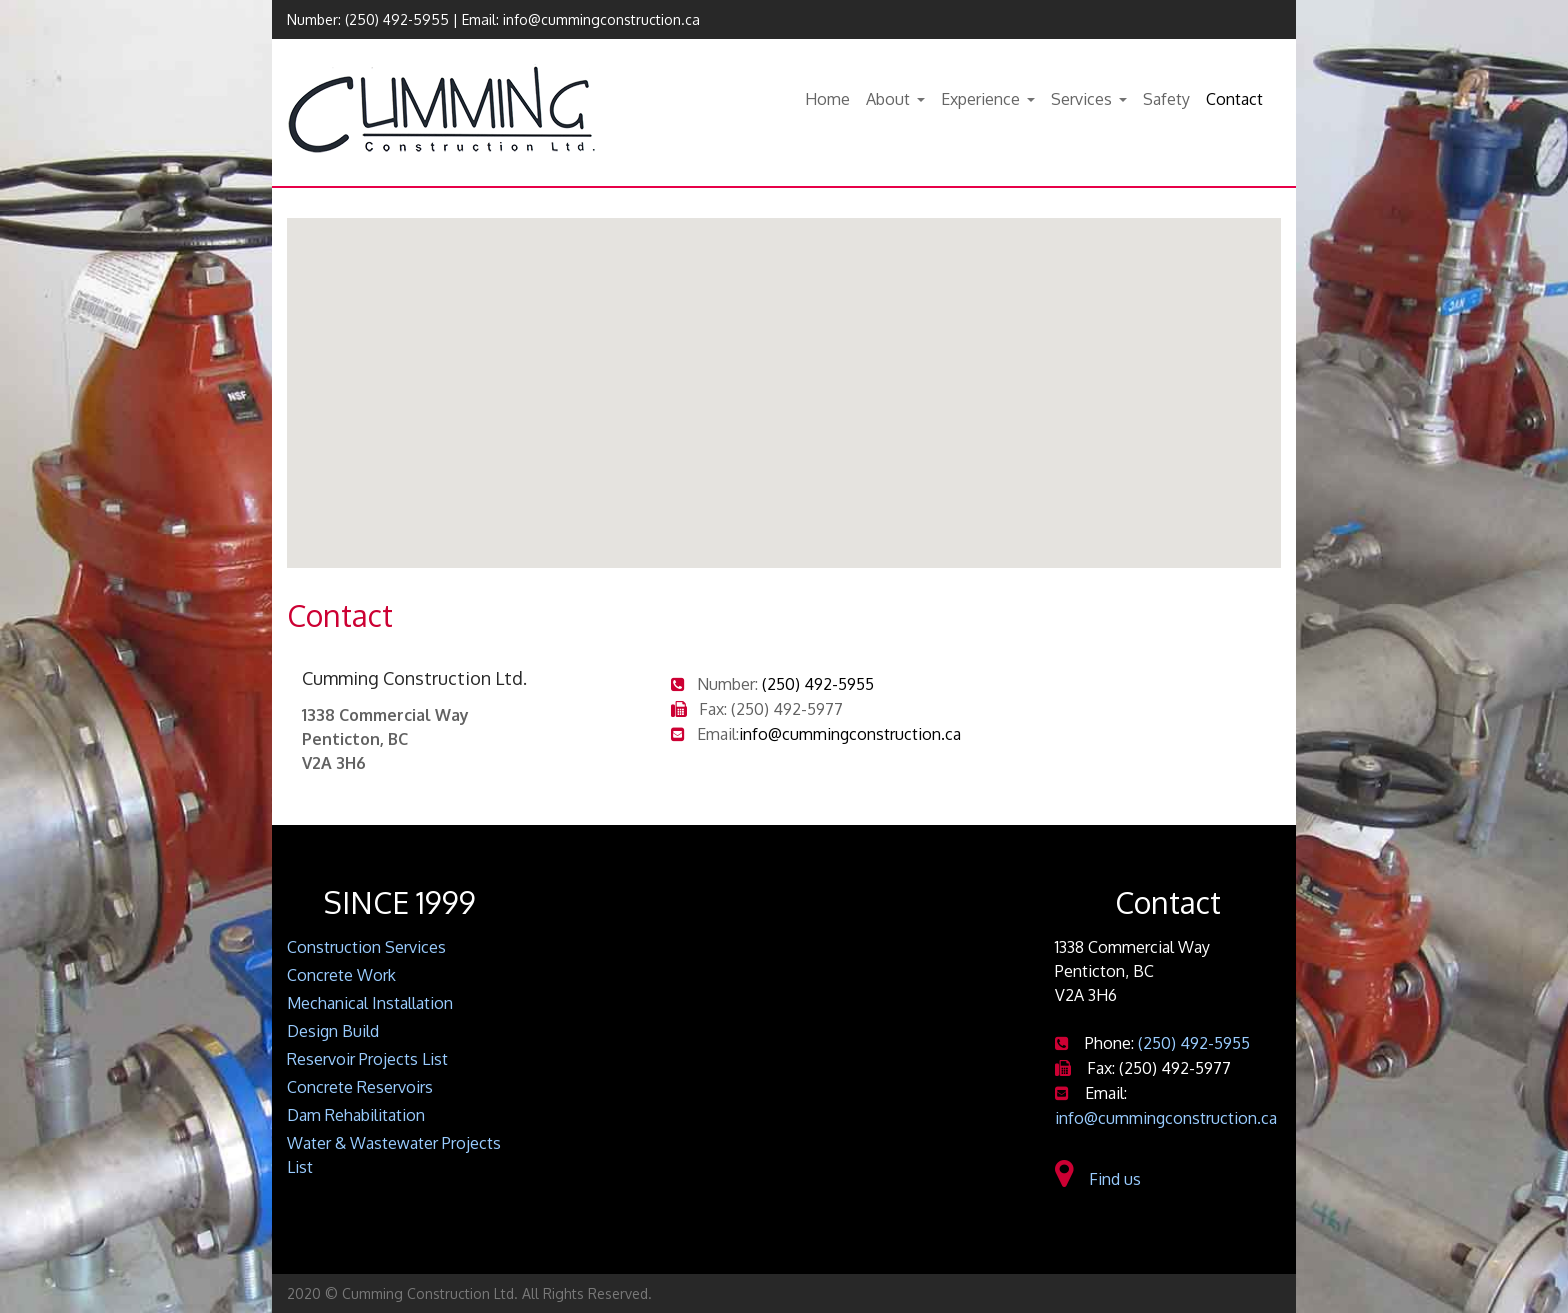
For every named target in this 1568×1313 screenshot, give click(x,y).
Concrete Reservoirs (360, 1087)
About (888, 99)
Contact (1234, 99)
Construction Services (366, 947)
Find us (1098, 1179)
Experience (980, 99)
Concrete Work (341, 975)
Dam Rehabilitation (356, 1115)
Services (1081, 99)
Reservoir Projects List (367, 1059)
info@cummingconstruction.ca (601, 19)
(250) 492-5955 (397, 19)
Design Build (333, 1031)
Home (827, 99)
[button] (784, 374)
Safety (1166, 99)
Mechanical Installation (370, 1003)
